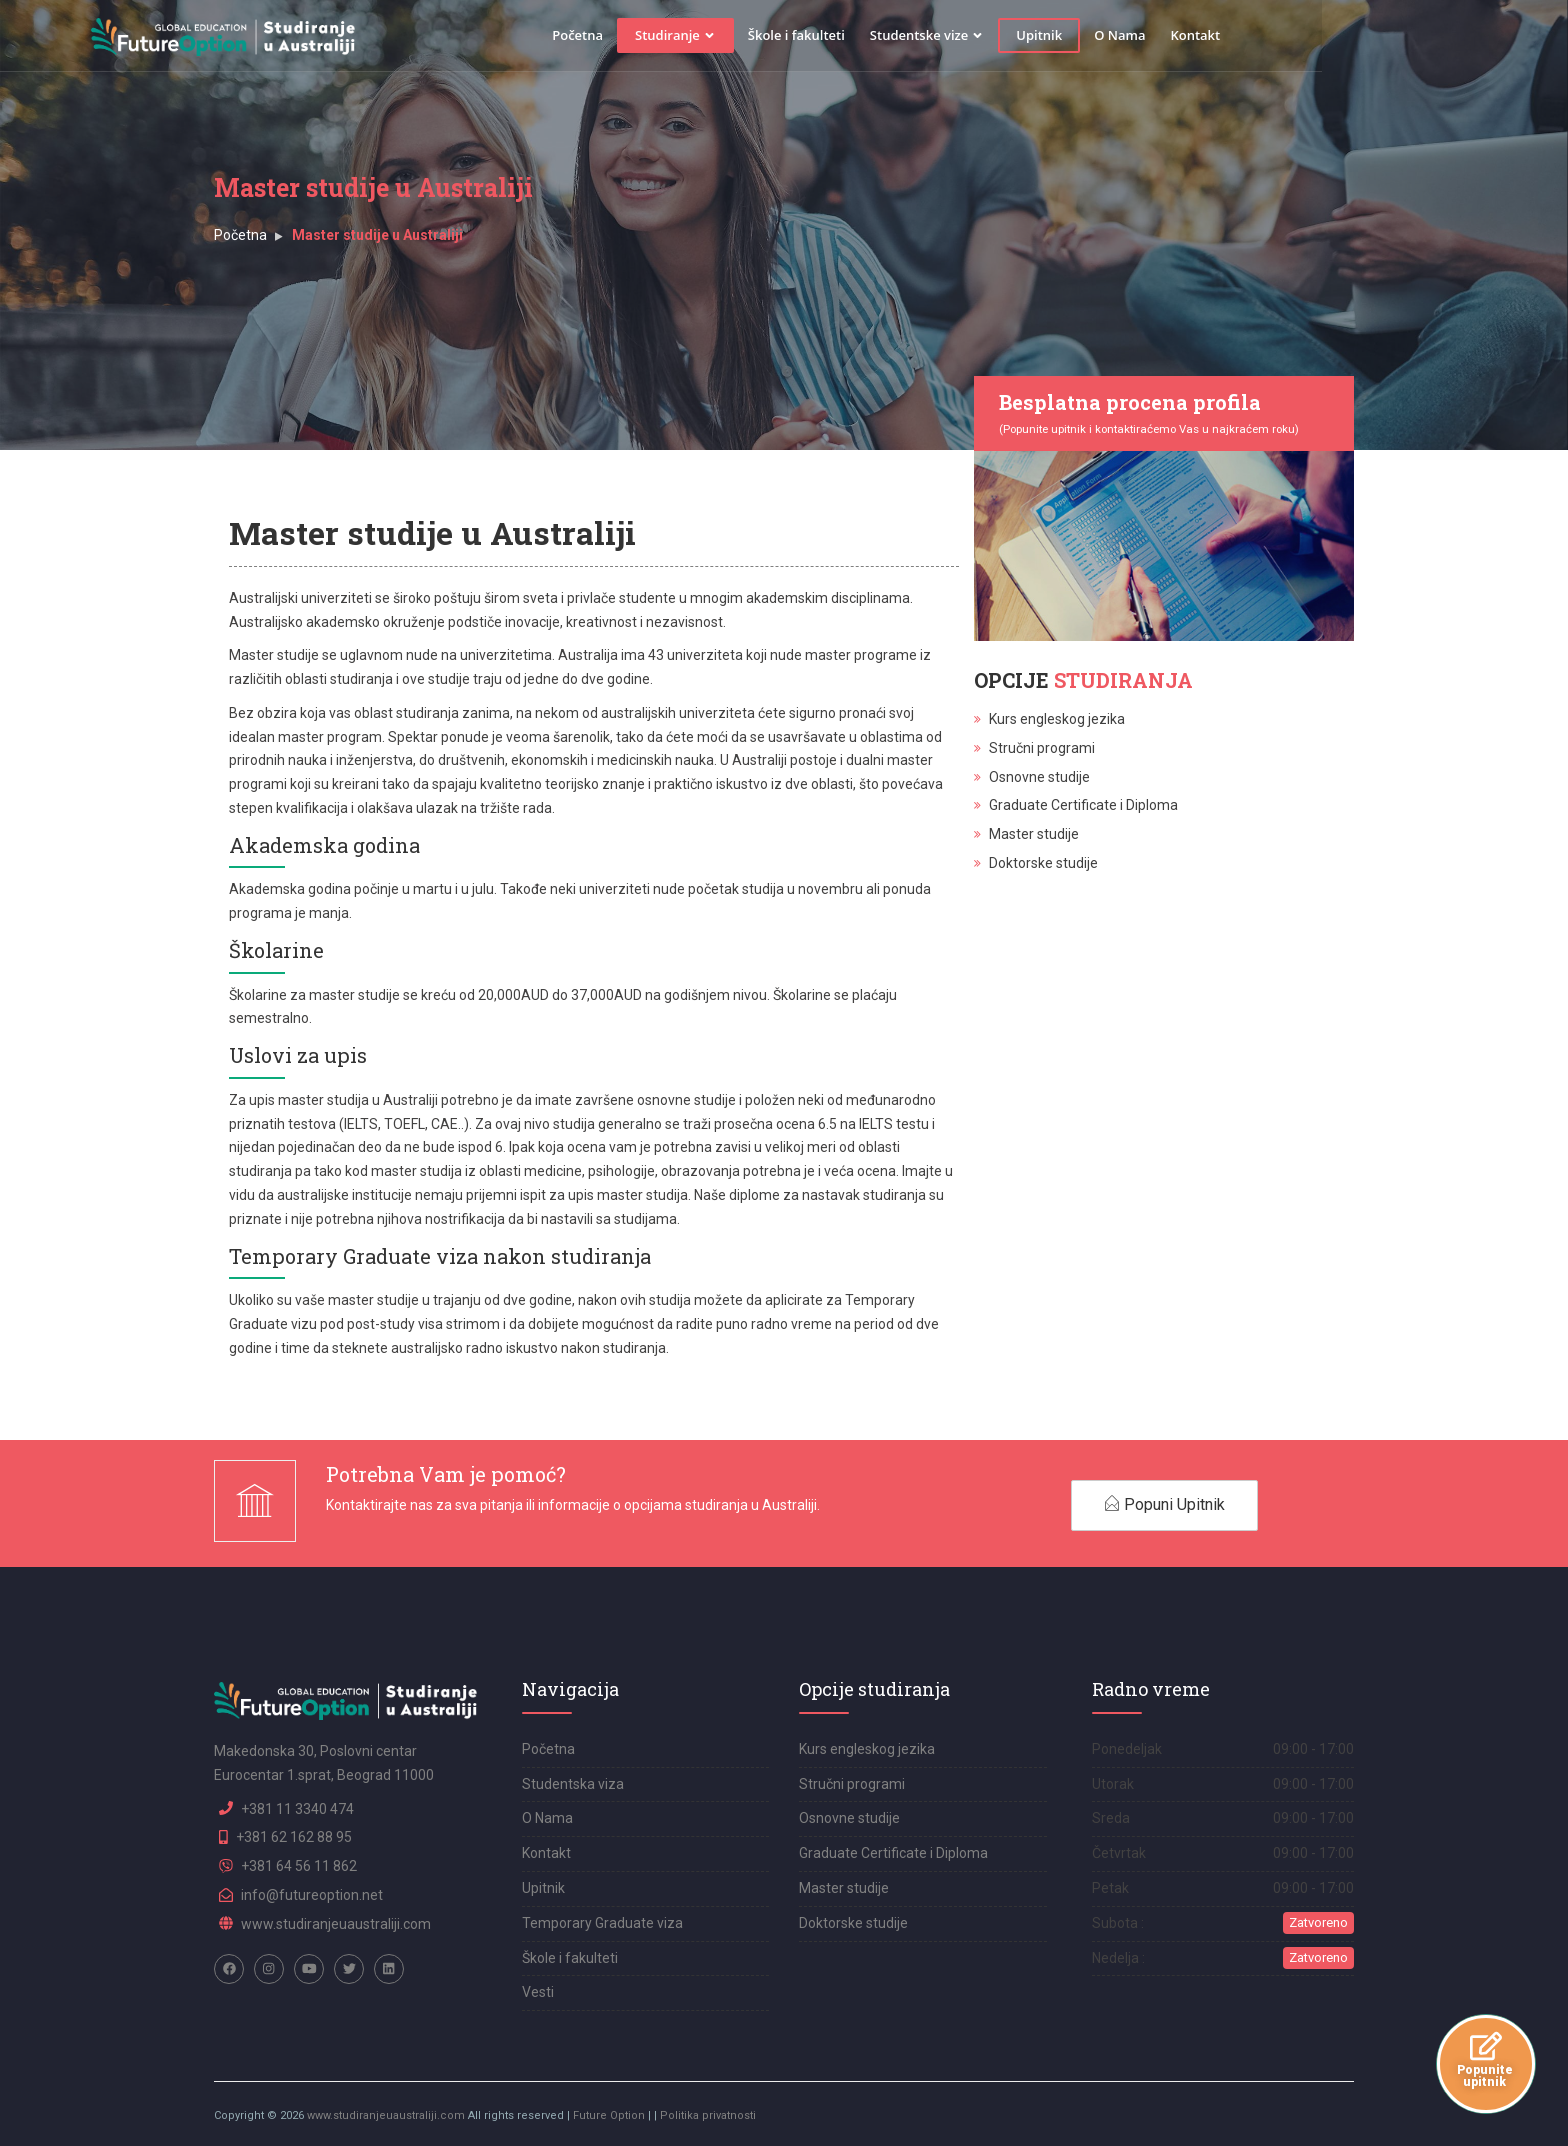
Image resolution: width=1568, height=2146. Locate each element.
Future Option (609, 2115)
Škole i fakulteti (919, 35)
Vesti (538, 1992)
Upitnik (1162, 35)
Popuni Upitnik (1164, 1504)
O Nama (1242, 35)
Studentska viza (573, 1784)
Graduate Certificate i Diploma (1083, 805)
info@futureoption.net (312, 1895)
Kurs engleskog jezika (1057, 719)
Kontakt (1318, 35)
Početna (700, 35)
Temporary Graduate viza (602, 1923)
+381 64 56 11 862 (299, 1866)
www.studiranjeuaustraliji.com (336, 1924)
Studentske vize (1050, 35)
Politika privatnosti (708, 2115)
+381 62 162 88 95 (294, 1837)
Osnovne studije (1039, 777)
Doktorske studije (1043, 863)
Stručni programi (1042, 748)
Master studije (1034, 834)
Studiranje (798, 35)
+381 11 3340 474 (297, 1809)
